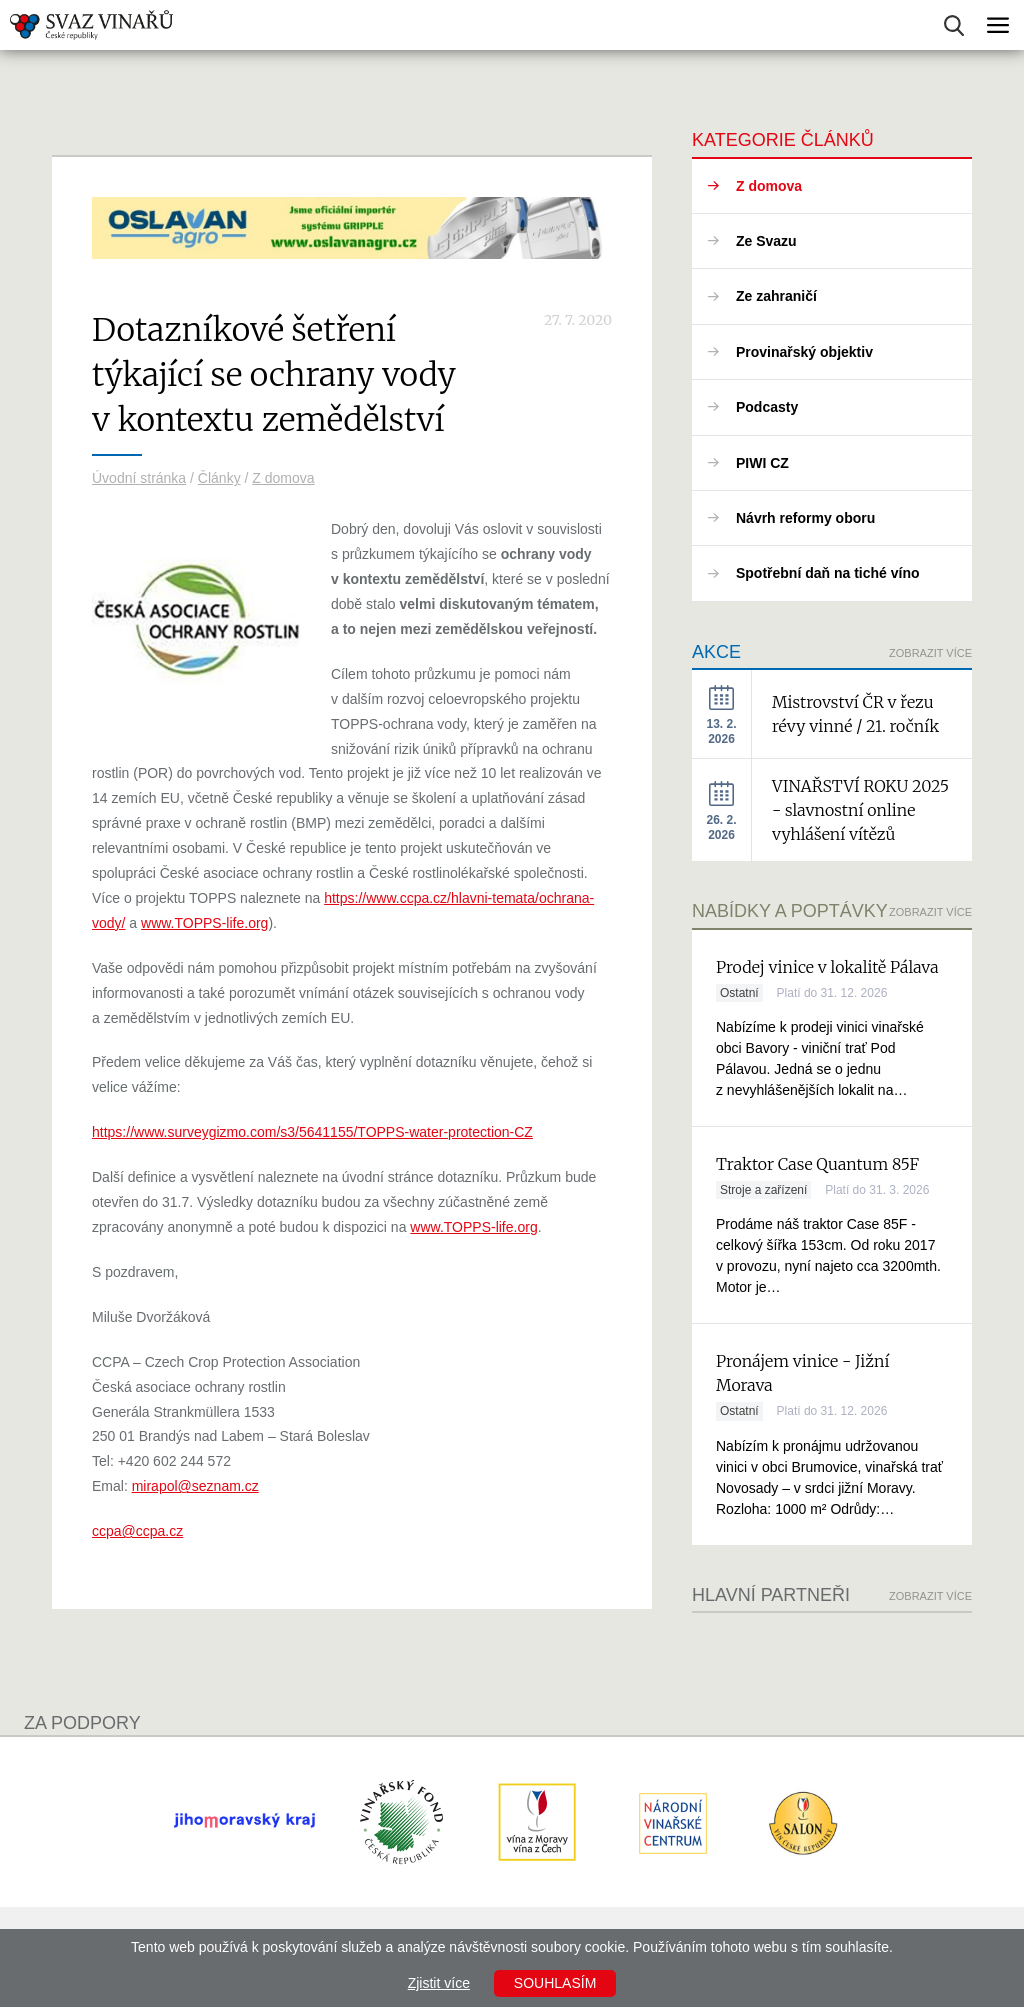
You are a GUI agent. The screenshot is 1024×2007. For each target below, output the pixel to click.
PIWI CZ (762, 463)
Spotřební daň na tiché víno (828, 573)
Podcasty (767, 407)
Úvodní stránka (139, 478)
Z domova (283, 478)
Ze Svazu (766, 241)
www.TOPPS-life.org (204, 923)
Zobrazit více (930, 653)
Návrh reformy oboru (805, 518)
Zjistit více (439, 1983)
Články (219, 478)
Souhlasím (555, 1983)
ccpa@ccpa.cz (137, 1531)
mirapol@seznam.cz (195, 1486)
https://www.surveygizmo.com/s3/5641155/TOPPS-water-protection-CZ (312, 1132)
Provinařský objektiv (804, 352)
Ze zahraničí (776, 296)
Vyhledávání (954, 25)
